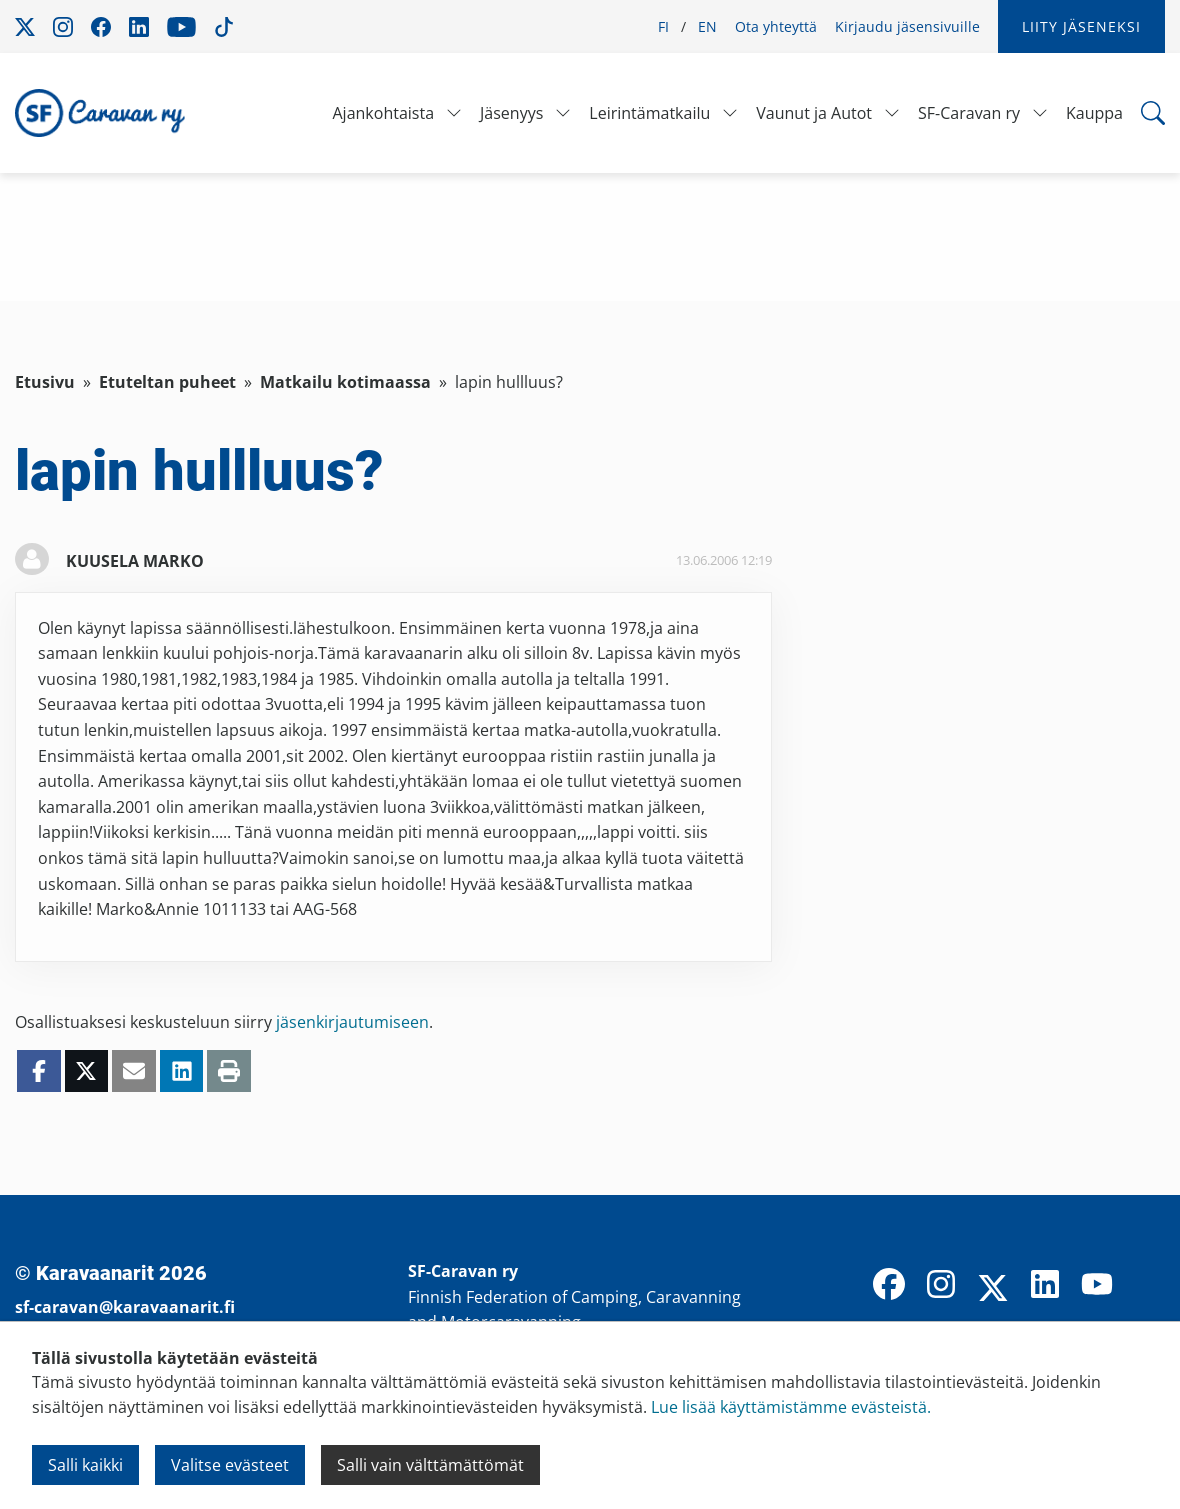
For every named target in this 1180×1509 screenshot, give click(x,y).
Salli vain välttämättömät (430, 1465)
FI (663, 26)
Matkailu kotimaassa (345, 382)
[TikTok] (1149, 1286)
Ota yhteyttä (776, 26)
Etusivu (45, 382)
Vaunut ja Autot (814, 113)
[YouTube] (1097, 1286)
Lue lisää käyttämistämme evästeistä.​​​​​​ (791, 1407)
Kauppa (1094, 113)
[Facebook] (889, 1286)
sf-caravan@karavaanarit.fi (125, 1307)
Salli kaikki (85, 1465)
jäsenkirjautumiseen (352, 1022)
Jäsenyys (511, 113)
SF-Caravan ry (969, 113)
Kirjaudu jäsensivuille (907, 26)
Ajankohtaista (383, 113)
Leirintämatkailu (649, 113)
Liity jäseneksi (1081, 26)
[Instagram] (941, 1286)
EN (707, 26)
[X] (993, 1290)
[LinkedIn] (1045, 1286)
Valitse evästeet (230, 1465)
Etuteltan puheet (167, 382)
